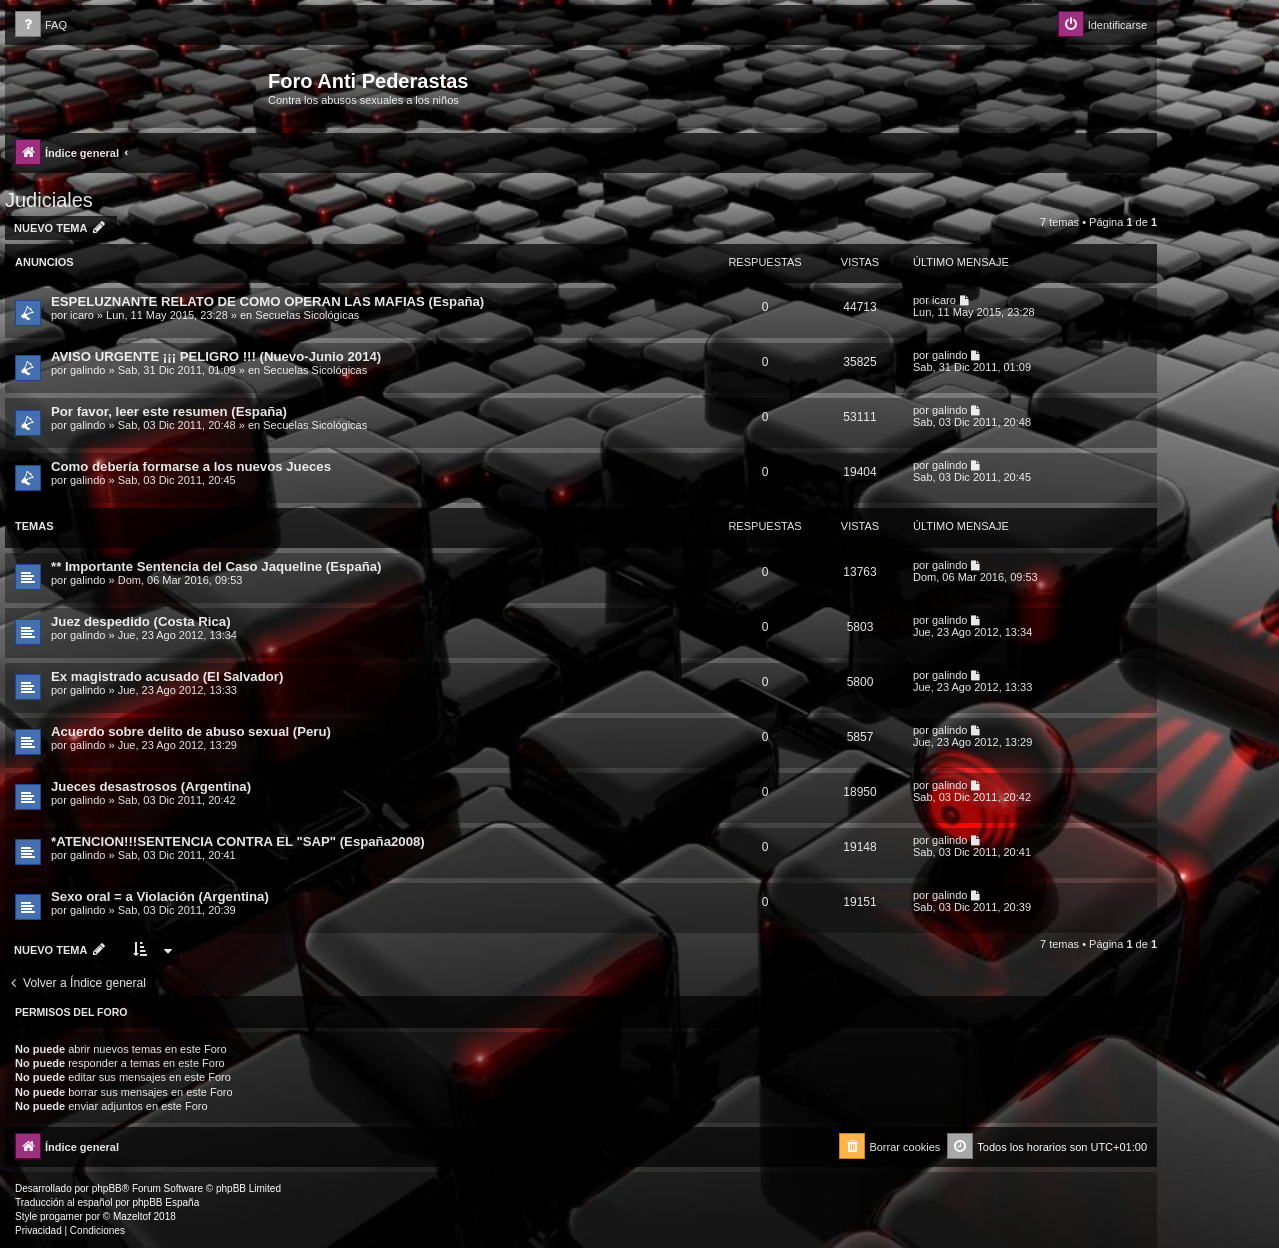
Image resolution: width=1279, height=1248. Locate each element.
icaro (82, 315)
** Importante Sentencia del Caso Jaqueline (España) (216, 566)
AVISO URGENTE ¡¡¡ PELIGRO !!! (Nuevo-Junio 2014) (216, 356)
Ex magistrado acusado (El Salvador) (167, 676)
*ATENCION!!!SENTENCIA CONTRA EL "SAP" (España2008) (238, 841)
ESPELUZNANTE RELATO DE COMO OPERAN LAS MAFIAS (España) (267, 301)
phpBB (107, 1188)
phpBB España (165, 1202)
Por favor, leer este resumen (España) (169, 411)
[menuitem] (41, 25)
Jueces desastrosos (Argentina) (151, 786)
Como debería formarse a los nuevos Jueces (191, 466)
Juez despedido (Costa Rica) (141, 621)
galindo (87, 370)
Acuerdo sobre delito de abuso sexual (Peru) (191, 731)
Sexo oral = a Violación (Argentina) (160, 896)
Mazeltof (132, 1216)
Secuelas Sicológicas (307, 315)
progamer (61, 1216)
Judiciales (49, 200)
